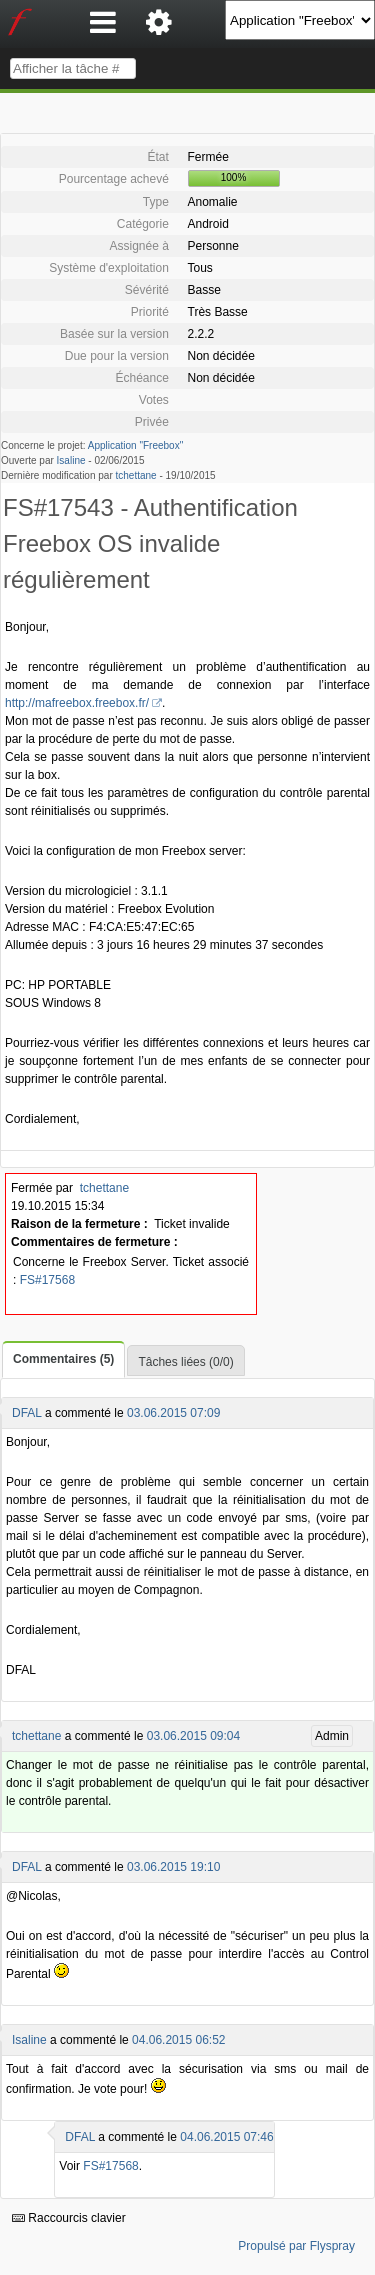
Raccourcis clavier (69, 2218)
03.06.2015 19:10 (173, 1867)
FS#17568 (47, 1280)
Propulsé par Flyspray (296, 2246)
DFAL (27, 1413)
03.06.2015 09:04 (193, 1736)
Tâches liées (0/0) (185, 1362)
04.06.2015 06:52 (178, 2040)
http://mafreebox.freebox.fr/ (77, 703)
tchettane (136, 475)
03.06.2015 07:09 (173, 1413)
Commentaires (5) (63, 1359)
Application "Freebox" (135, 445)
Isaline (71, 460)
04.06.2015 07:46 (226, 2137)
